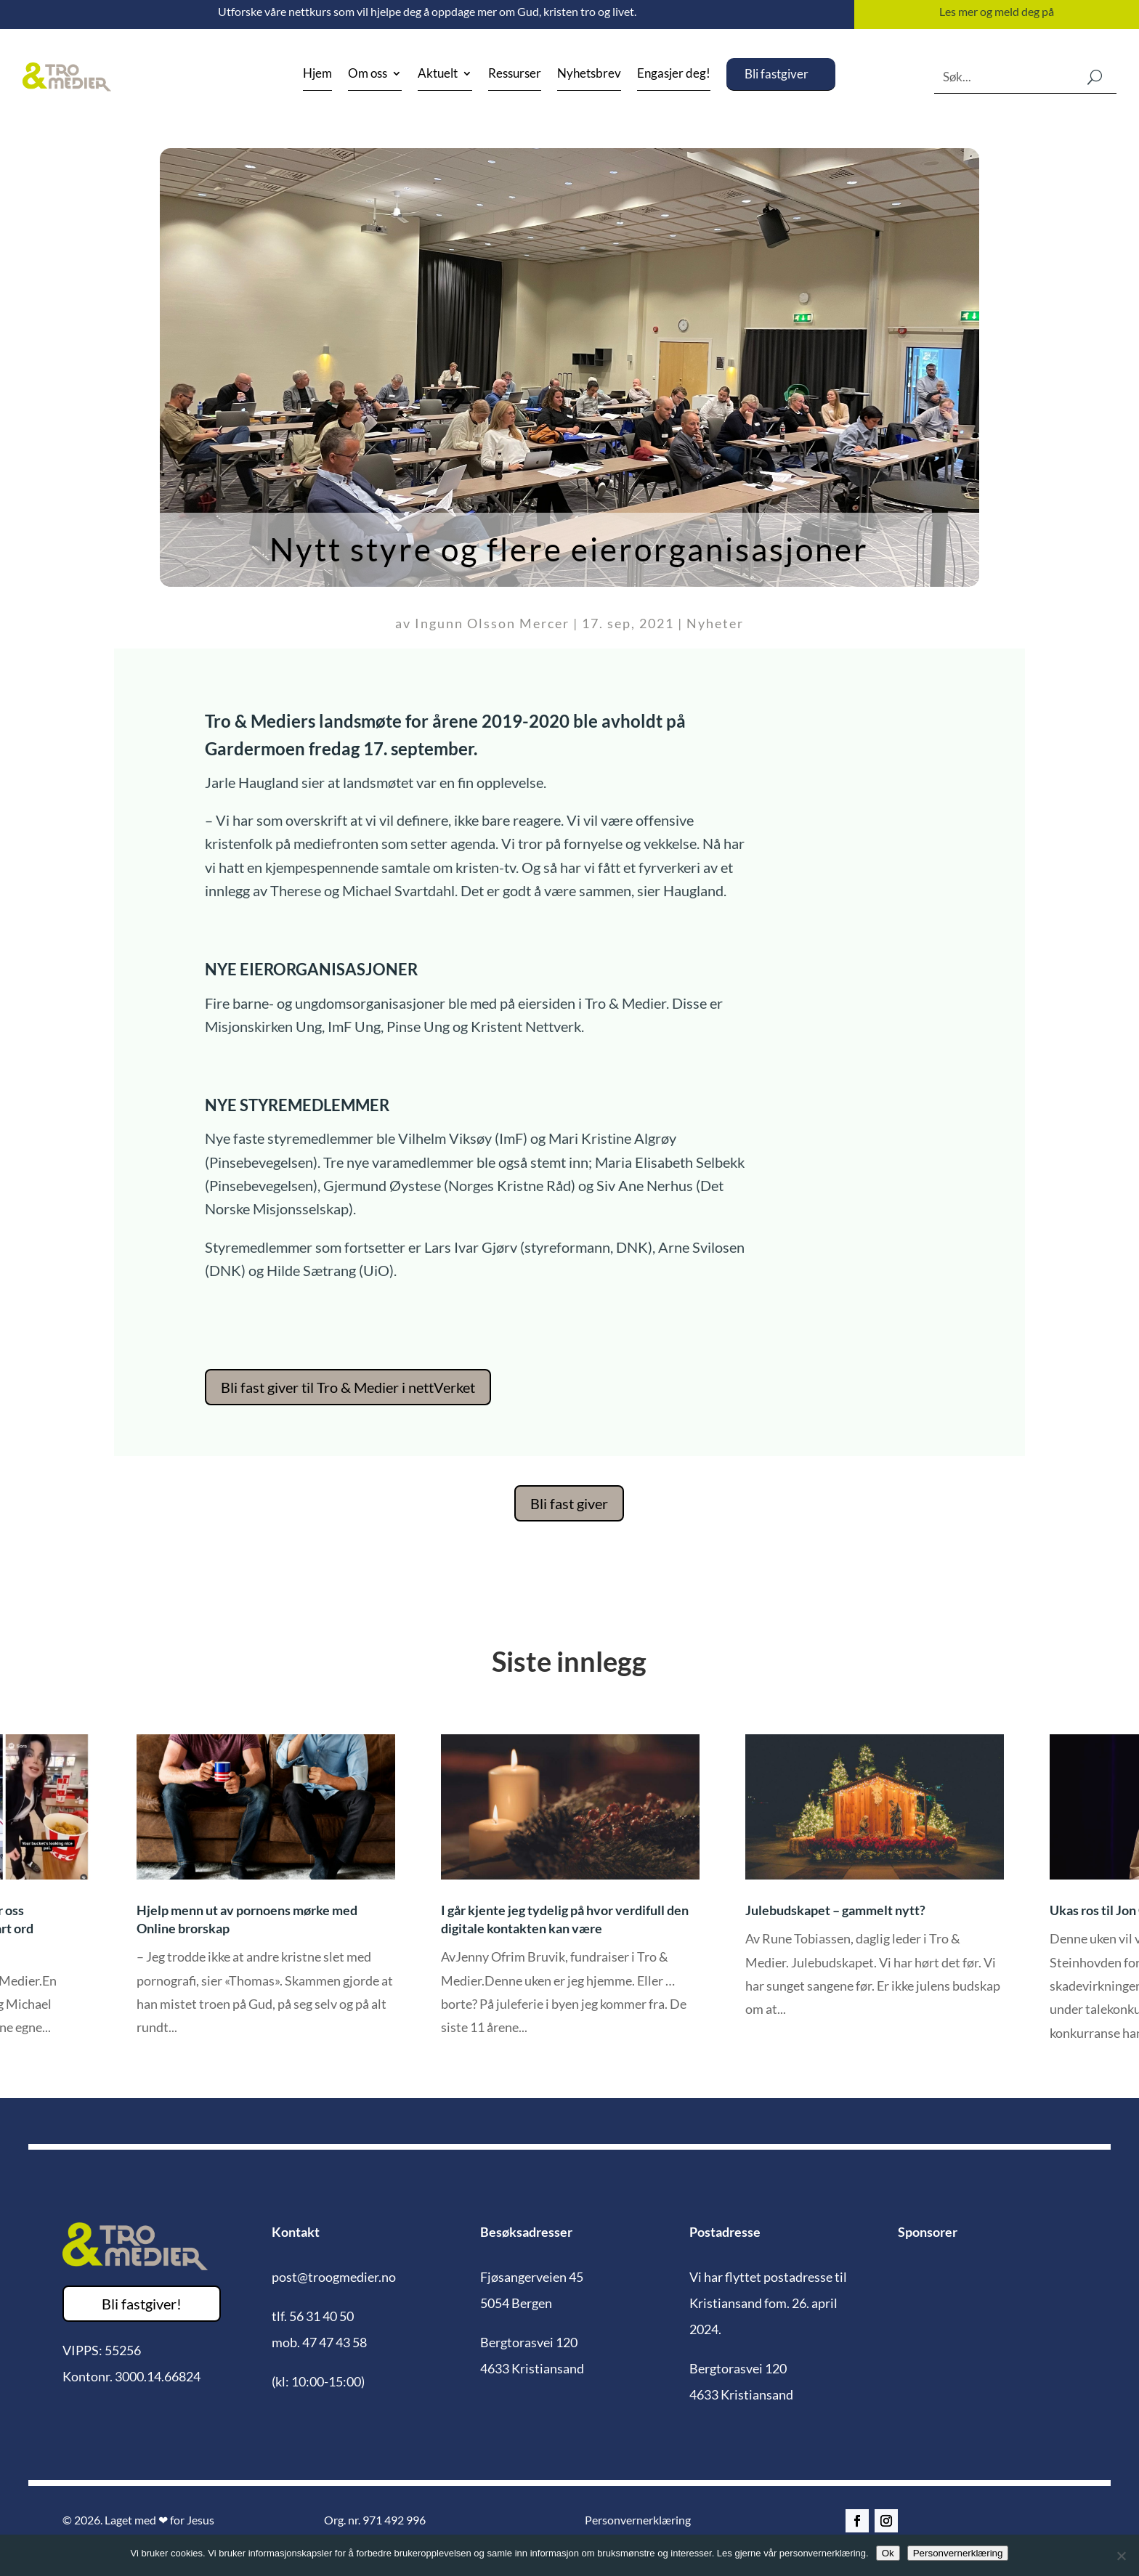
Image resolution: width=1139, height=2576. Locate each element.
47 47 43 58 (334, 2342)
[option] (570, 1895)
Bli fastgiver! (142, 2303)
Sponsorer (927, 2232)
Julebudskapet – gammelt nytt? (835, 1910)
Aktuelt (438, 74)
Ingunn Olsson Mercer (492, 623)
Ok (888, 2553)
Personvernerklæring (638, 2520)
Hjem (317, 74)
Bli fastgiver (776, 73)
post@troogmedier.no (334, 2277)
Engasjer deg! (673, 74)
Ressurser (514, 74)
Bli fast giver (569, 1503)
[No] (1121, 2555)
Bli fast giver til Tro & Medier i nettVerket (348, 1387)
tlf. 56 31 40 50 (313, 2316)
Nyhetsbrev (589, 74)
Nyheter (715, 623)
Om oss (367, 74)
